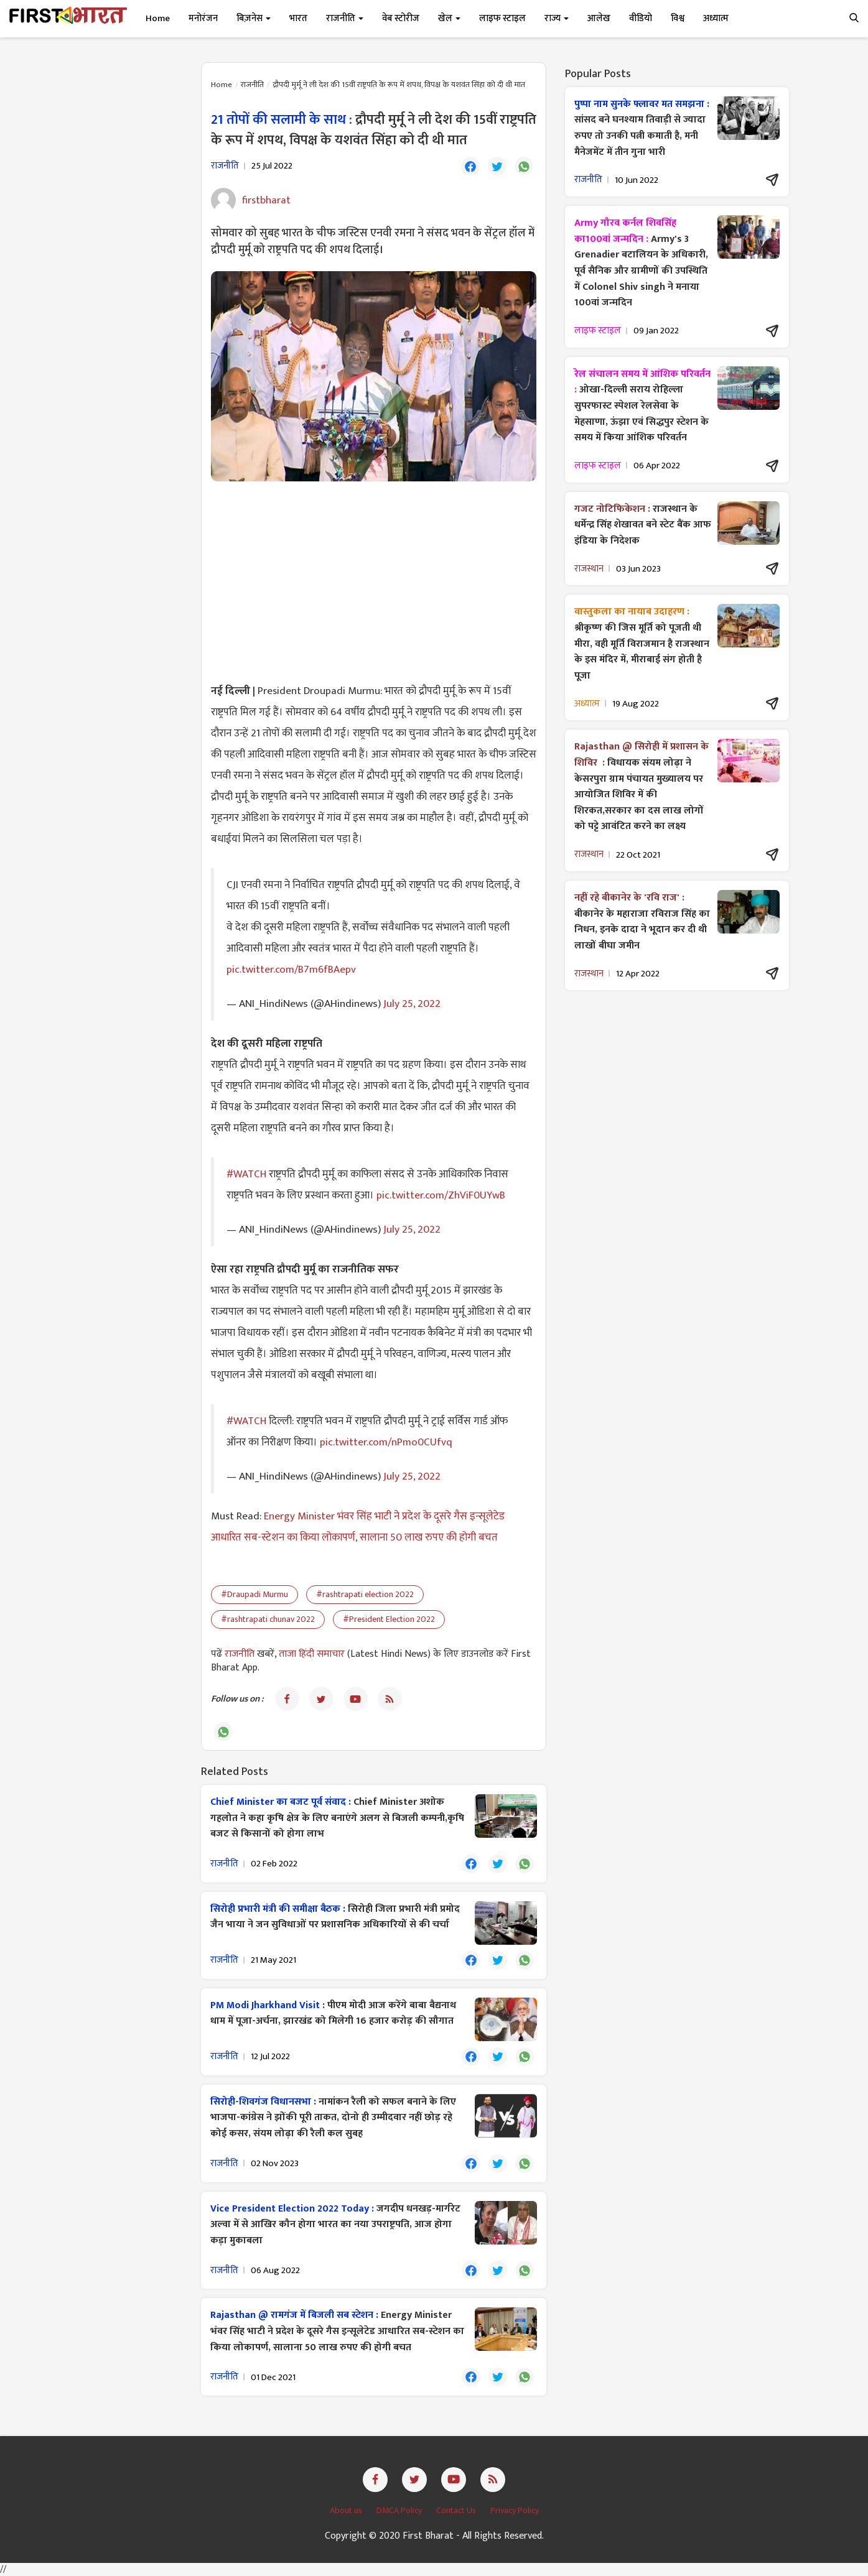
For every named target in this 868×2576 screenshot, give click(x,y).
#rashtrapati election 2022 (365, 1594)
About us (347, 2510)
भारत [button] (298, 18)
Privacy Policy (514, 2510)
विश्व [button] (677, 18)
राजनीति (252, 84)
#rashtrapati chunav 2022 (268, 1619)
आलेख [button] (598, 18)
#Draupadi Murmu (254, 1594)
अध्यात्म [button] (716, 18)
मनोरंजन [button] (203, 18)
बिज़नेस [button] (253, 18)
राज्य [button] (556, 18)
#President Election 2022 (389, 1619)
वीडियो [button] (640, 18)
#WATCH (246, 1174)
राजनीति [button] (344, 18)
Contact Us (457, 2510)
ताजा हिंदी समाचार (312, 1654)
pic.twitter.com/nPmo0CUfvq (386, 1442)
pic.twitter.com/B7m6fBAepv (291, 969)
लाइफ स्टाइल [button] (502, 18)
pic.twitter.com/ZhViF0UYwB (440, 1195)
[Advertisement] (373, 581)
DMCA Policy (400, 2510)
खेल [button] (449, 18)
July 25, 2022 (412, 1003)
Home (158, 18)
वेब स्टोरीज (400, 18)
